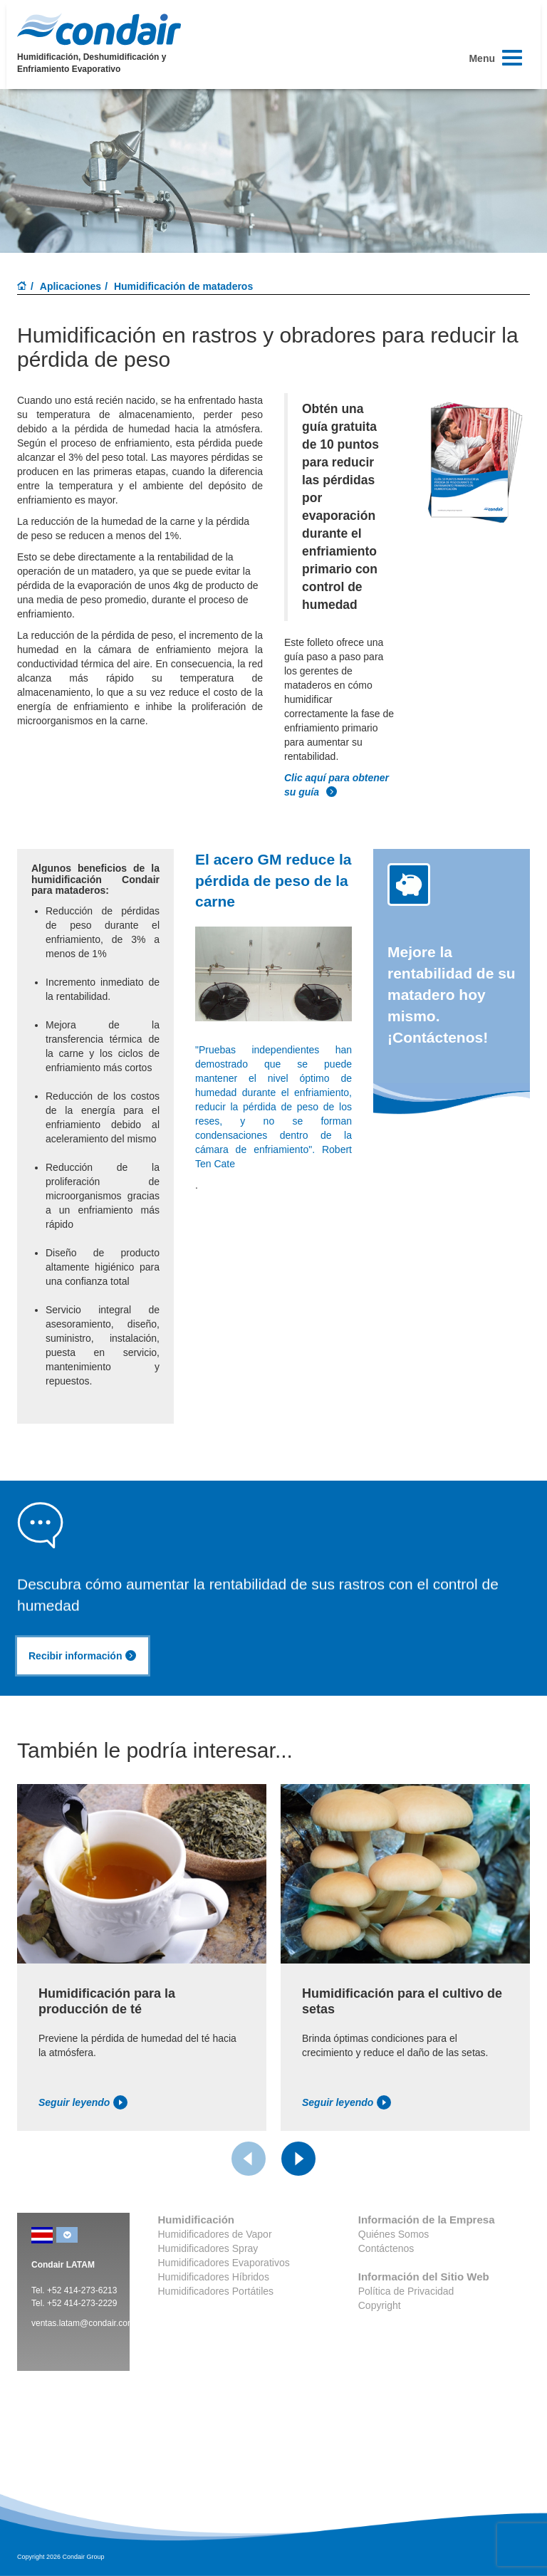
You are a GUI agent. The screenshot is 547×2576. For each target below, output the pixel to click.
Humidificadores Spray (208, 2248)
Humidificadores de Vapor (215, 2234)
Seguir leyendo (82, 2102)
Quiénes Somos (393, 2234)
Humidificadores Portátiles (216, 2291)
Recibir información (82, 1656)
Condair (99, 29)
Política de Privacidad (406, 2291)
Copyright (379, 2305)
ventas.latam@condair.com (83, 2323)
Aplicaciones (70, 286)
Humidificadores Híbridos (213, 2277)
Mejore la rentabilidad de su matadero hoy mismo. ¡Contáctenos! (451, 994)
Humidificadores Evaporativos (224, 2262)
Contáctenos (386, 2248)
